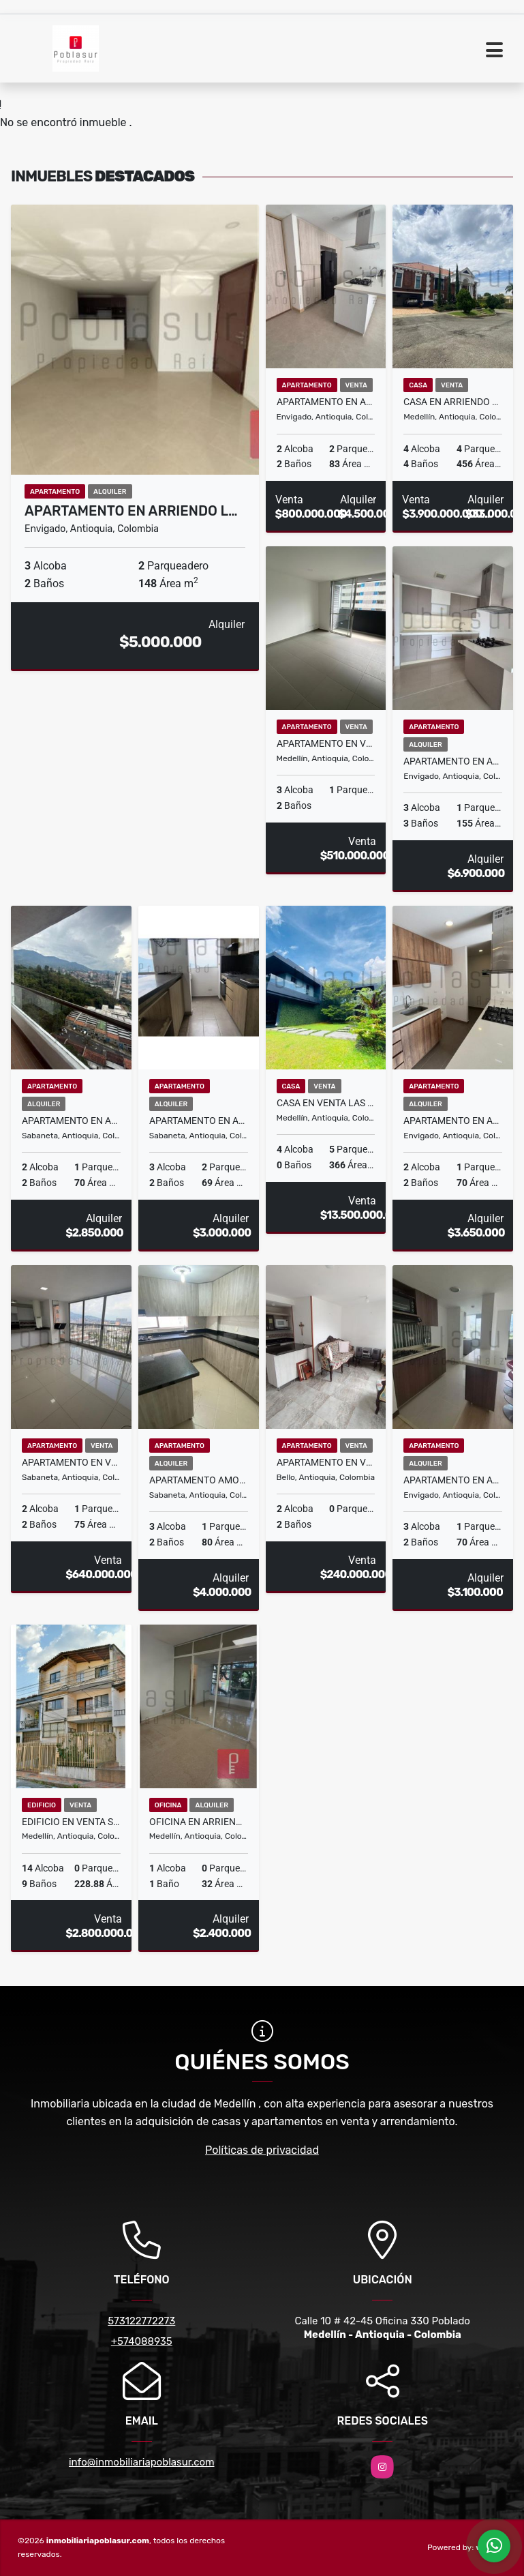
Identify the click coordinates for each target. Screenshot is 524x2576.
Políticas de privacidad (262, 2150)
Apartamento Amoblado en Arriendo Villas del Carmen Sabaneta (198, 1480)
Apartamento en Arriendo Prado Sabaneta (71, 1120)
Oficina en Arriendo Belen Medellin (198, 1821)
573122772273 (141, 2321)
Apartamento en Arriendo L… (131, 511)
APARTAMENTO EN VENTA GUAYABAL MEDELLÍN (326, 743)
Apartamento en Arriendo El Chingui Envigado (452, 1480)
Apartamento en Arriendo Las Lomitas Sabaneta (198, 1120)
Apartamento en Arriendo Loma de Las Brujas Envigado (452, 761)
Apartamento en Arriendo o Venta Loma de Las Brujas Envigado (326, 401)
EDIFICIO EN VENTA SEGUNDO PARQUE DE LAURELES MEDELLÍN (71, 1821)
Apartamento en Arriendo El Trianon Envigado (452, 1120)
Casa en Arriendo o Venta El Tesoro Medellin (452, 401)
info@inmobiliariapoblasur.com (142, 2462)
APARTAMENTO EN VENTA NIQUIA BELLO (326, 1462)
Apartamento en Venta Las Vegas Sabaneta (71, 1462)
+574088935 (141, 2341)
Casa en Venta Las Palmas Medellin (326, 1102)
